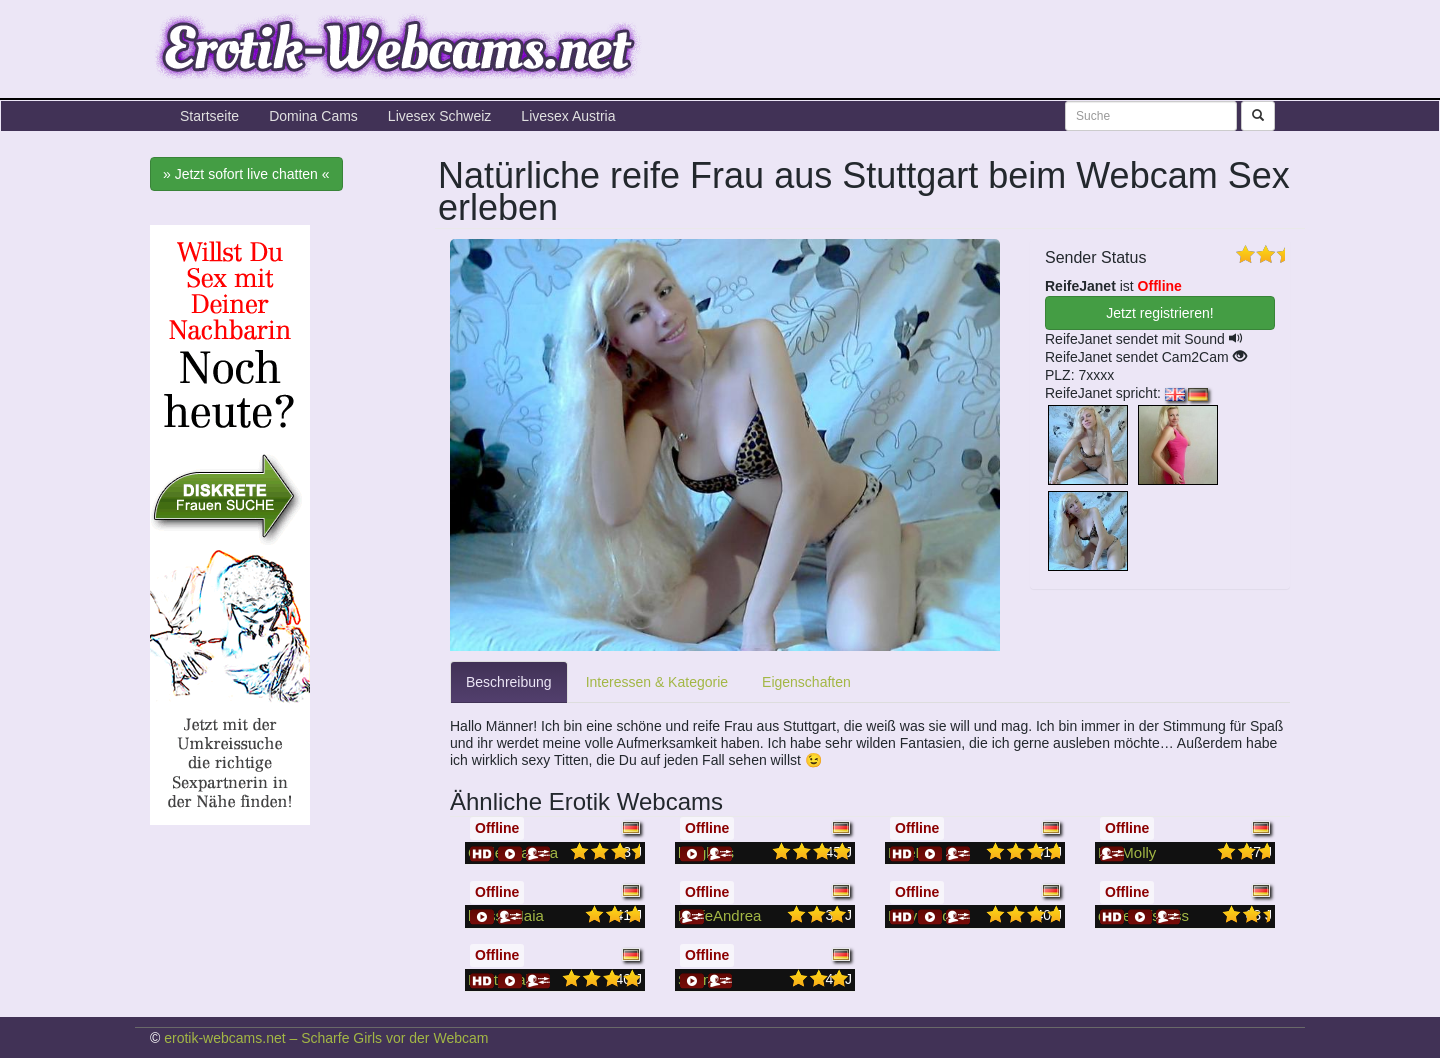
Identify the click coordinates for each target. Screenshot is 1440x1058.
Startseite (209, 116)
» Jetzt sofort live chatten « (246, 174)
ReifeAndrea (719, 915)
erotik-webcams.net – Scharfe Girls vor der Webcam (326, 1038)
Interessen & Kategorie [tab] (657, 682)
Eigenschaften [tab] (806, 682)
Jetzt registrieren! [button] (1159, 313)
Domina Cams (313, 116)
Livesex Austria (568, 116)
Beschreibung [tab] (509, 682)
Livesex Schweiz (440, 116)
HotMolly (1127, 852)
